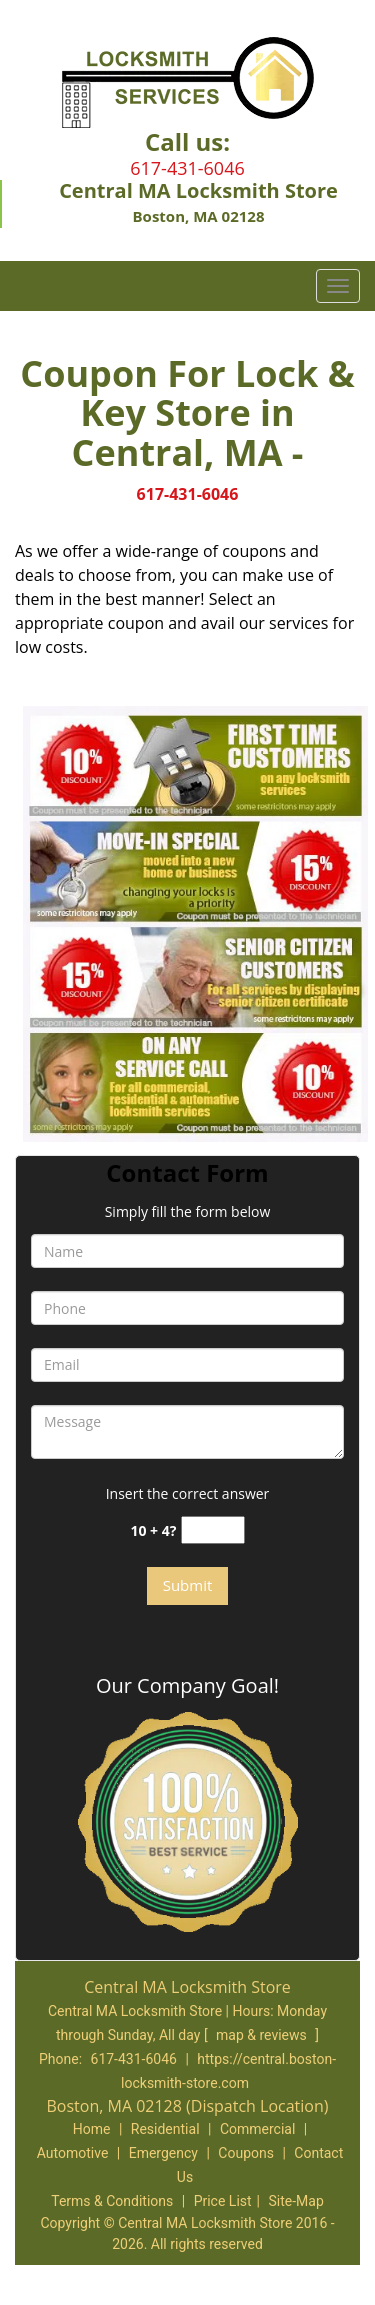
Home (92, 2129)
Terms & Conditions (112, 2201)
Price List (223, 2201)
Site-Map (296, 2201)
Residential (165, 2129)
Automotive (73, 2153)
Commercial (257, 2129)
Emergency (163, 2153)
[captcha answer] (213, 1530)
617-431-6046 (187, 168)
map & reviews (263, 2035)
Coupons (246, 2153)
